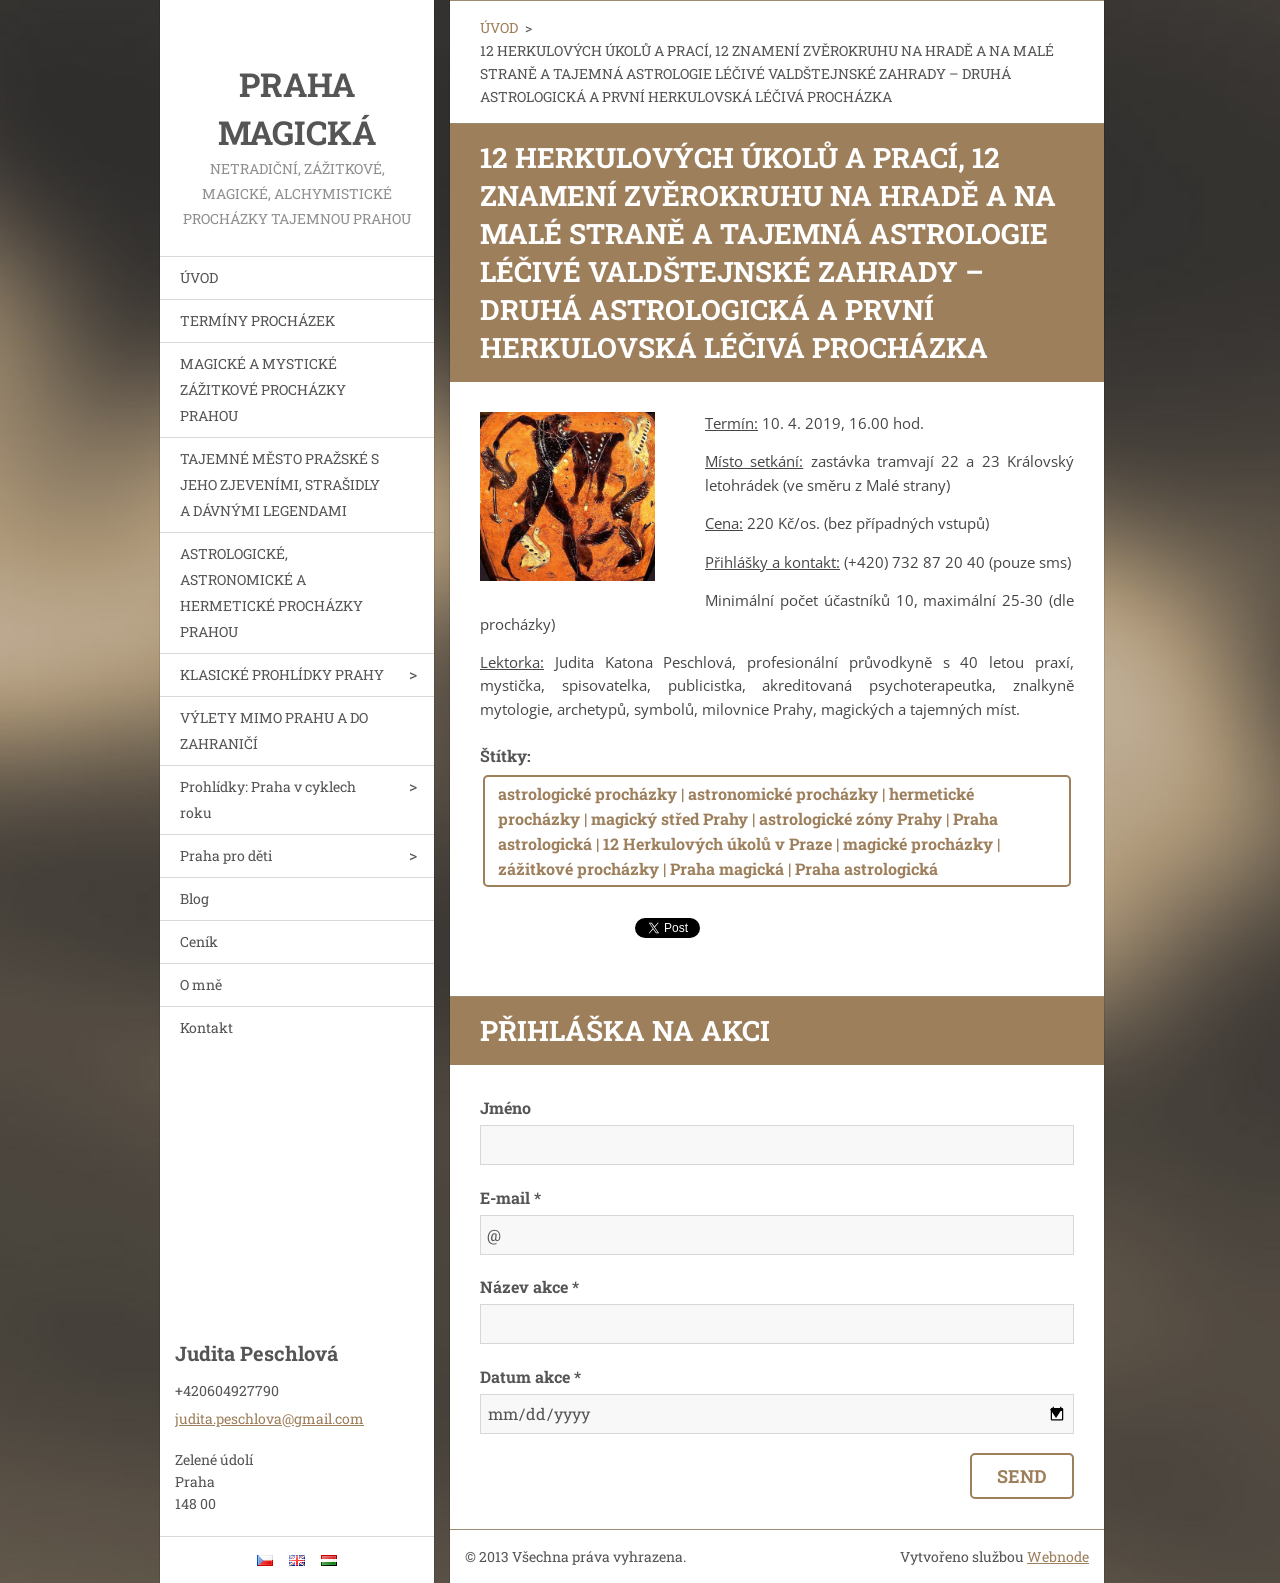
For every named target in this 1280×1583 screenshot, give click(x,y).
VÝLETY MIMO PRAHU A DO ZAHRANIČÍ (274, 730)
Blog (194, 898)
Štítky (503, 755)
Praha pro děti (226, 855)
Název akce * (529, 1286)
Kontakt (206, 1027)
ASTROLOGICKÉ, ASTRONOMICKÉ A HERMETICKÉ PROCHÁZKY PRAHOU (271, 592)
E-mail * (510, 1197)
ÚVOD (199, 277)
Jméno (505, 1107)
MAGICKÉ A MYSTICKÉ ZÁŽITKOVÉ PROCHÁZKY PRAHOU (263, 389)
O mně (201, 984)
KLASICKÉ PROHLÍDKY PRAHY (282, 674)
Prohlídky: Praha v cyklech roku (268, 799)
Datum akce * (530, 1376)
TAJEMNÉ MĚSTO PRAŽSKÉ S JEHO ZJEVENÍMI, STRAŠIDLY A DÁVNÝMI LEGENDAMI (280, 484)
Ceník (199, 941)
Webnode (1058, 1556)
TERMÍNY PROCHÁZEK (257, 320)
